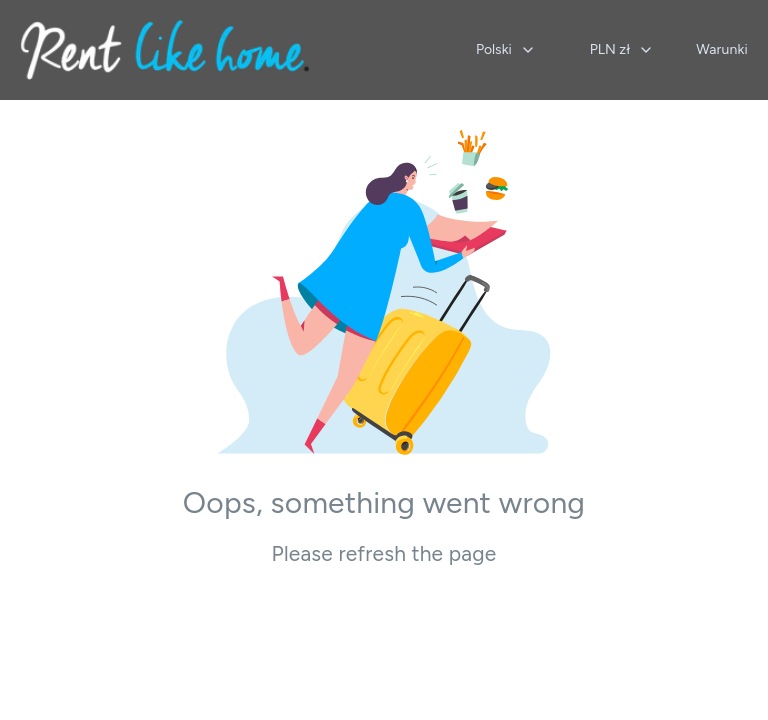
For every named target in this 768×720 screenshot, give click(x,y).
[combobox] (506, 50)
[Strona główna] (164, 50)
